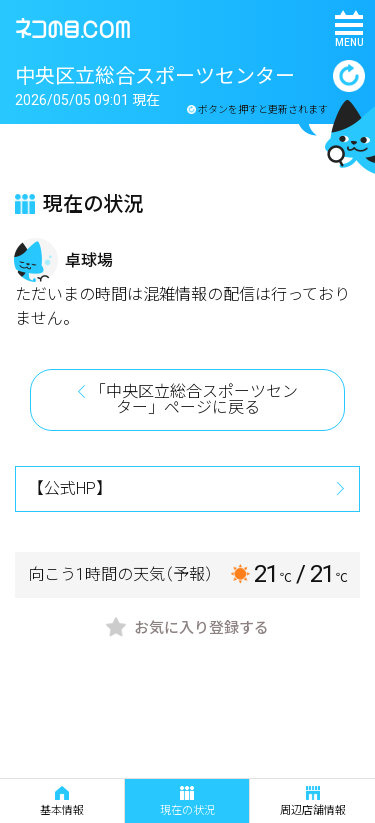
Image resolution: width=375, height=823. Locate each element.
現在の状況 (187, 801)
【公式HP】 (70, 488)
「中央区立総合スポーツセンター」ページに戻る (194, 399)
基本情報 (62, 801)
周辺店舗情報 (313, 801)
